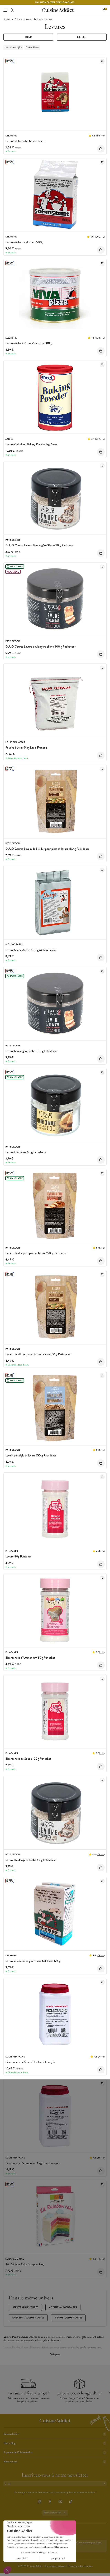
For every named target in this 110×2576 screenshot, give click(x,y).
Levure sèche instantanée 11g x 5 (25, 141)
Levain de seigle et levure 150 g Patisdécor (30, 1455)
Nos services (55, 2462)
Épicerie (18, 19)
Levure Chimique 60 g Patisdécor (25, 1152)
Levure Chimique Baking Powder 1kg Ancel (31, 444)
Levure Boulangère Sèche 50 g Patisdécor (30, 1860)
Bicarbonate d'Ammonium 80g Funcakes (30, 1657)
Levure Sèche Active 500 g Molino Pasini (30, 950)
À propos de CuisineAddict (55, 2452)
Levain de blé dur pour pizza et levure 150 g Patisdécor (38, 1354)
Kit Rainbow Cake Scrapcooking (24, 2264)
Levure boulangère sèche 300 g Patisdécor (31, 1051)
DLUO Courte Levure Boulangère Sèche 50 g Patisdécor (39, 545)
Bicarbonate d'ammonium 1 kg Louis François (32, 2163)
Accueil (7, 19)
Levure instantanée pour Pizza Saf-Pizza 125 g (32, 1961)
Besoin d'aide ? (55, 2434)
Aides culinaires (33, 19)
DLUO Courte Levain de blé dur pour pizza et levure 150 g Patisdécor (47, 848)
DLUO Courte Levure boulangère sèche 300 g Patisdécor (40, 646)
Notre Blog (55, 2443)
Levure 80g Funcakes (18, 1556)
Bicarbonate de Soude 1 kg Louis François (30, 2062)
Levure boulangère (13, 47)
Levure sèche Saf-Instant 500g (24, 242)
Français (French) (55, 2513)
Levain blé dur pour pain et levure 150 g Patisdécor (35, 1253)
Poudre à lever (32, 47)
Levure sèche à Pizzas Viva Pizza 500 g (28, 343)
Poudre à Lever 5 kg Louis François (26, 747)
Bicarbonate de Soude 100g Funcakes (28, 1758)
